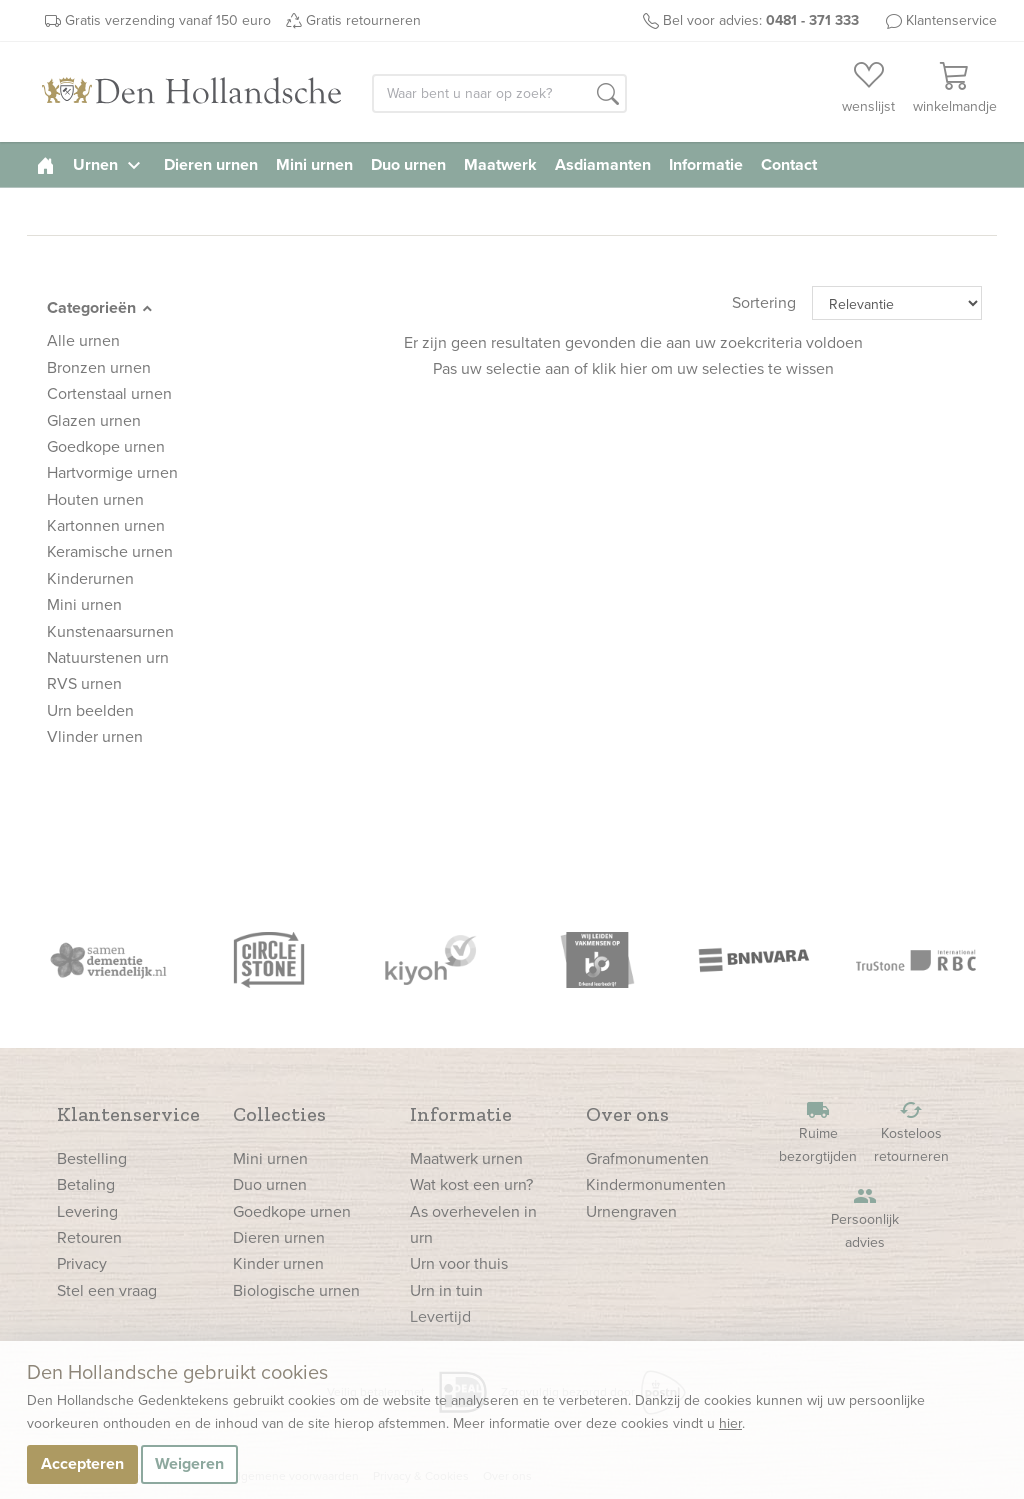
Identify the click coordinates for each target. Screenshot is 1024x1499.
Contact (789, 164)
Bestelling (92, 1158)
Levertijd (440, 1316)
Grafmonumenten (647, 1158)
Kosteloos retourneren (911, 1132)
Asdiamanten (603, 164)
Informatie (706, 164)
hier (730, 1423)
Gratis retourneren (363, 20)
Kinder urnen (278, 1263)
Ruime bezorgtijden (818, 1132)
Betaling (86, 1184)
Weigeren (189, 1463)
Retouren (89, 1237)
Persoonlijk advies (865, 1218)
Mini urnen (314, 164)
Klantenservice (951, 20)
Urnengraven (631, 1211)
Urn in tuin (446, 1290)
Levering (87, 1211)
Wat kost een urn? (471, 1184)
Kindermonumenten (656, 1184)
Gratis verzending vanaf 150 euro (168, 20)
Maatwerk (500, 164)
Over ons (627, 1114)
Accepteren (82, 1463)
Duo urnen (408, 164)
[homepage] (45, 164)
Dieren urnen (211, 164)
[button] (608, 95)
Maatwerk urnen (466, 1158)
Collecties (279, 1114)
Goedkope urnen (292, 1211)
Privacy (82, 1263)
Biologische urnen (296, 1290)
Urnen (109, 164)
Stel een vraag (107, 1290)
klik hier (619, 368)
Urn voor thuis (459, 1263)
